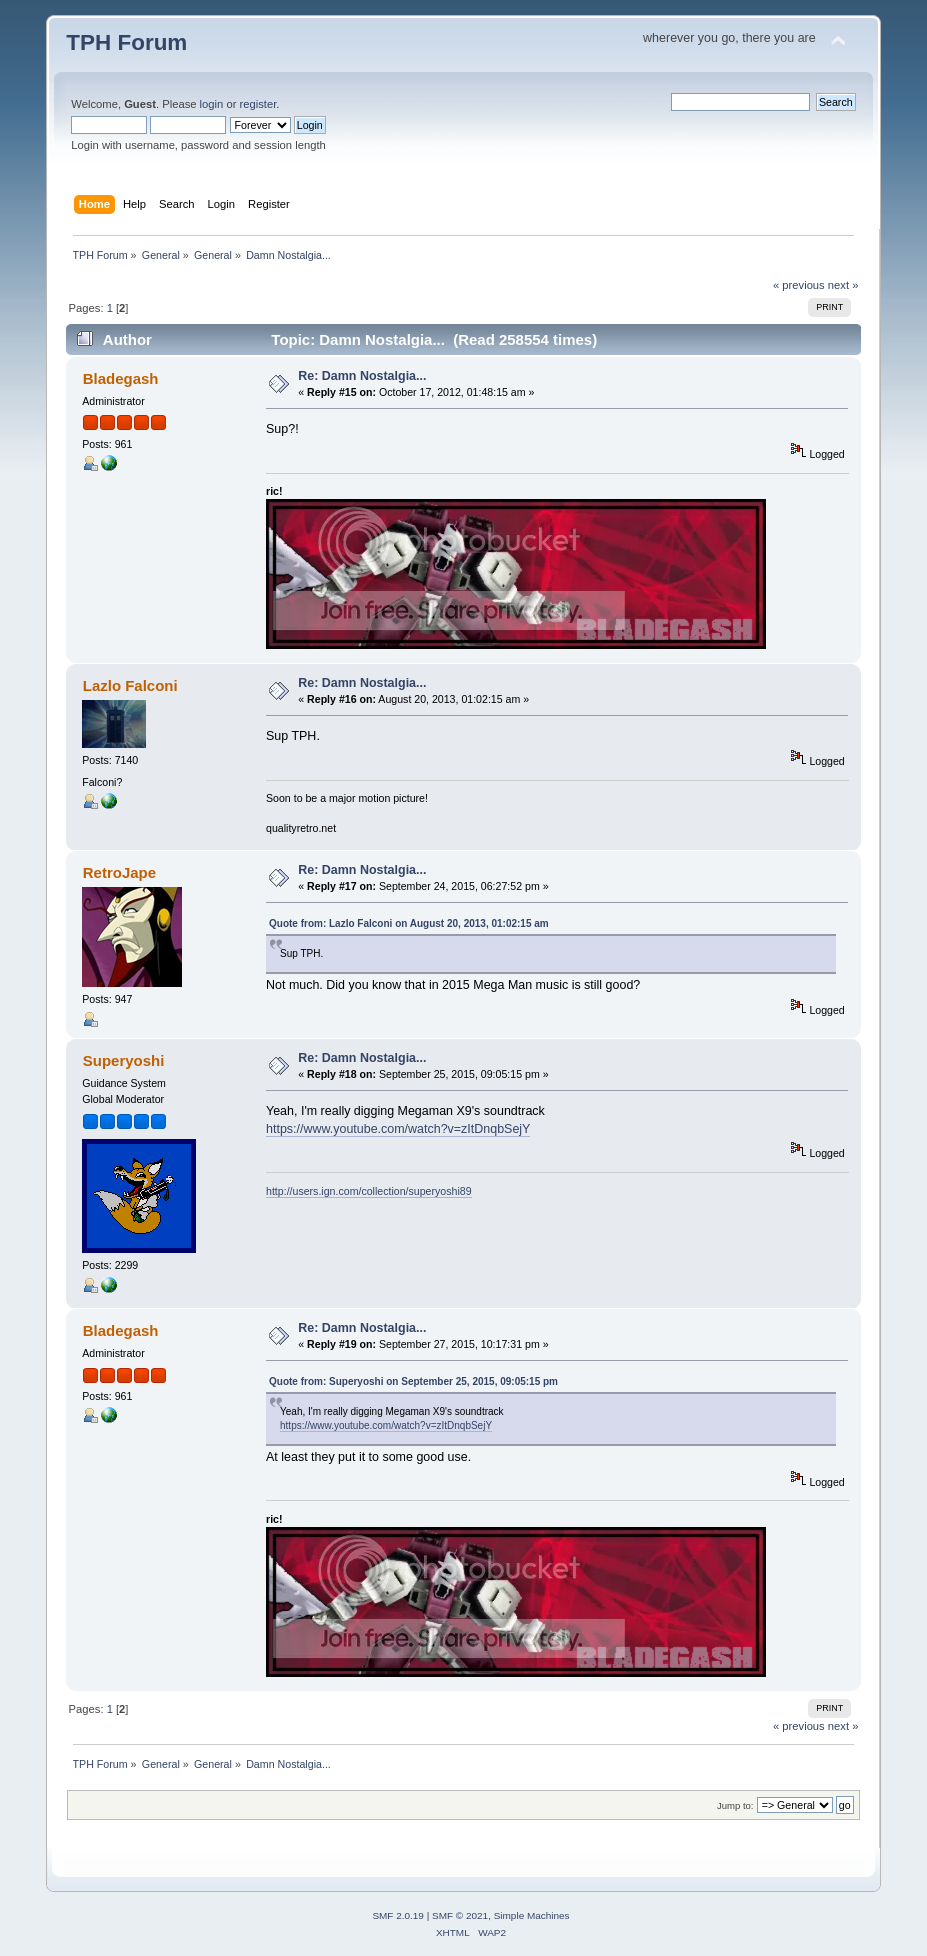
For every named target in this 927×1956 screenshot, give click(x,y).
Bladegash (121, 378)
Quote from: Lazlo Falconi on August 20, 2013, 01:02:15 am (409, 923)
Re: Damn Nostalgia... (362, 376)
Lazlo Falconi (130, 685)
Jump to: (735, 1805)
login (212, 104)
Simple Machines (532, 1915)
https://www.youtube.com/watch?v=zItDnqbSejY (398, 1129)
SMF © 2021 (460, 1915)
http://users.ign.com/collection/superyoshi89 (369, 1191)
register (258, 104)
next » (843, 285)
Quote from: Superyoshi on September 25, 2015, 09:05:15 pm (413, 1381)
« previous (799, 285)
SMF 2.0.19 (398, 1915)
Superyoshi (124, 1060)
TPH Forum (126, 42)
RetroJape (119, 872)
